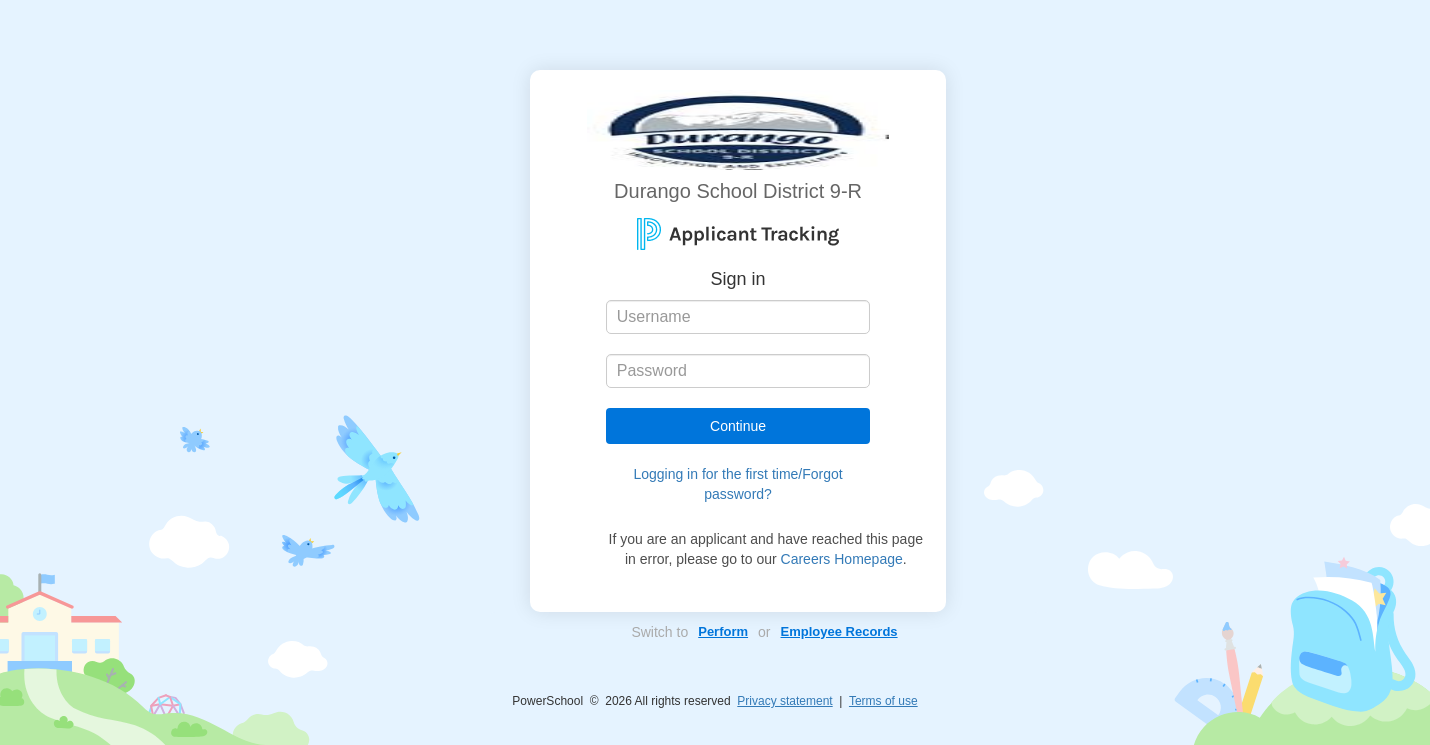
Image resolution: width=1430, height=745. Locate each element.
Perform (723, 631)
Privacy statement (784, 701)
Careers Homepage (842, 559)
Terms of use (883, 701)
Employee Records (839, 631)
